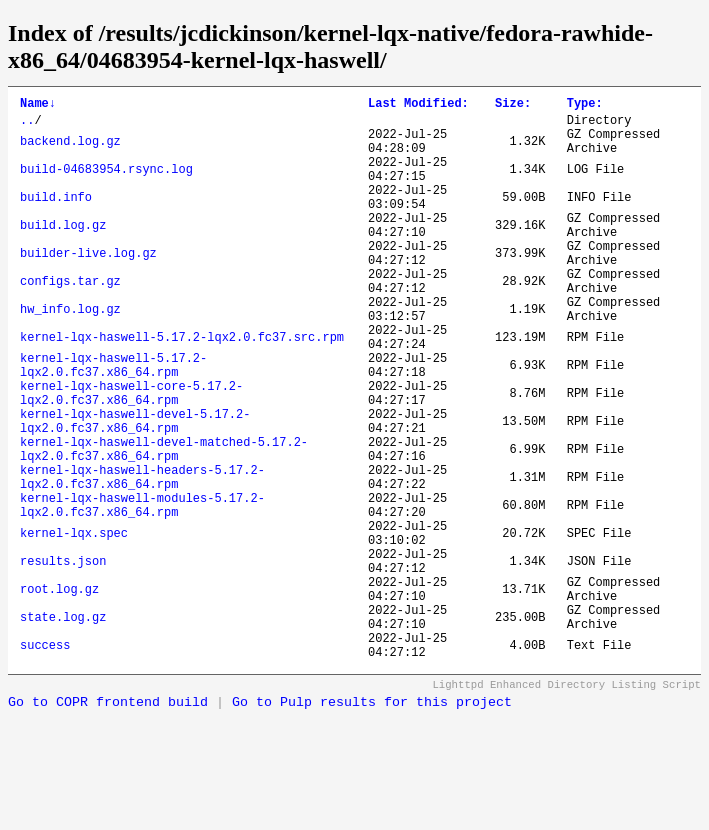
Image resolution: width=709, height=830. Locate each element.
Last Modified (418, 105)
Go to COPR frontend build (108, 822)
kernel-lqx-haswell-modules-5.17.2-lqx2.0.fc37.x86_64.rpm (142, 593)
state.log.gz (63, 728)
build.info (56, 218)
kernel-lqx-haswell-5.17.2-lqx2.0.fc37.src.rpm (182, 388)
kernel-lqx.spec (74, 626)
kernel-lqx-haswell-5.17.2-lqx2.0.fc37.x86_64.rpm (113, 423)
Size (513, 105)
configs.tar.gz (70, 320)
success (45, 762)
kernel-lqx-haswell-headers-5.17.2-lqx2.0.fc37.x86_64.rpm (142, 559)
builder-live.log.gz (88, 286)
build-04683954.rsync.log (106, 184)
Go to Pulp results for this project (372, 822)
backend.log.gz (70, 150)
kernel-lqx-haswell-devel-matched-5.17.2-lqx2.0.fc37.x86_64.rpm (164, 525)
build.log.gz (63, 252)
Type (585, 105)
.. (27, 125)
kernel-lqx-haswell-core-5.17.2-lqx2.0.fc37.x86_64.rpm (131, 457)
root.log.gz (59, 694)
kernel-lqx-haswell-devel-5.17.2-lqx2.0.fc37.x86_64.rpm (135, 491)
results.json (63, 660)
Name (38, 105)
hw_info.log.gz (70, 354)
